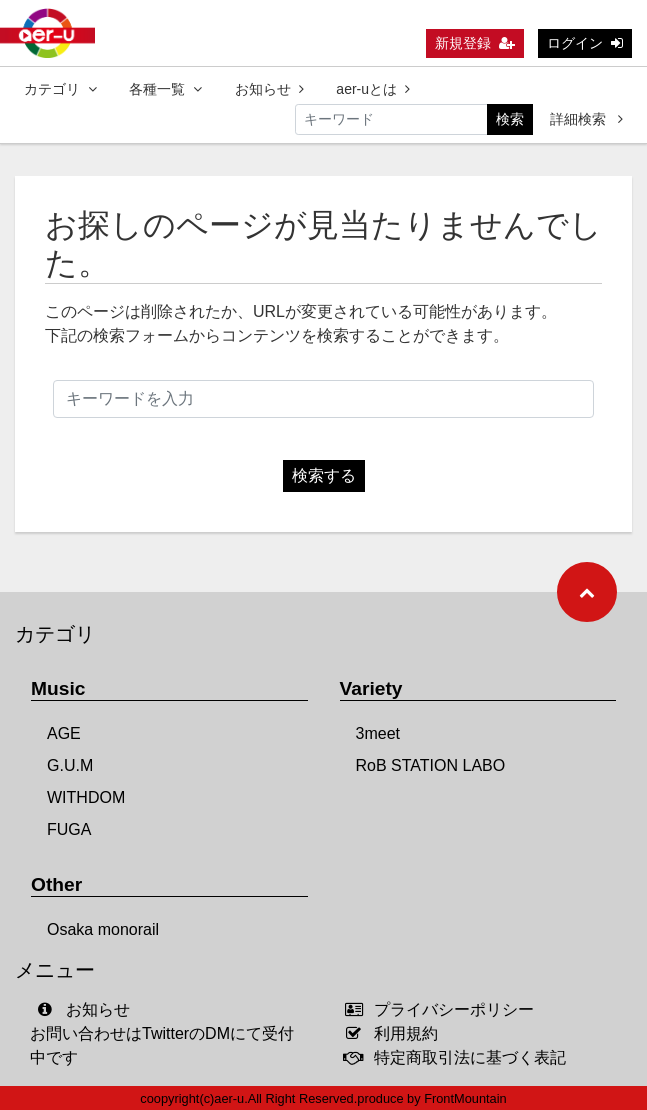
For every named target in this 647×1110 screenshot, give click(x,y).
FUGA (69, 829)
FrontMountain (465, 1098)
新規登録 (475, 43)
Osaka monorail (103, 929)
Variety (371, 688)
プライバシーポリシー (444, 1009)
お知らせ (269, 89)
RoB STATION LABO (431, 765)
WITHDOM (86, 797)
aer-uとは (373, 89)
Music (58, 688)
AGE (64, 733)
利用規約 (396, 1033)
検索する (324, 475)
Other (56, 884)
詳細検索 (586, 119)
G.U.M (70, 765)
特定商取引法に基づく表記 (460, 1057)
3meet (378, 733)
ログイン (585, 43)
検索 (510, 119)
